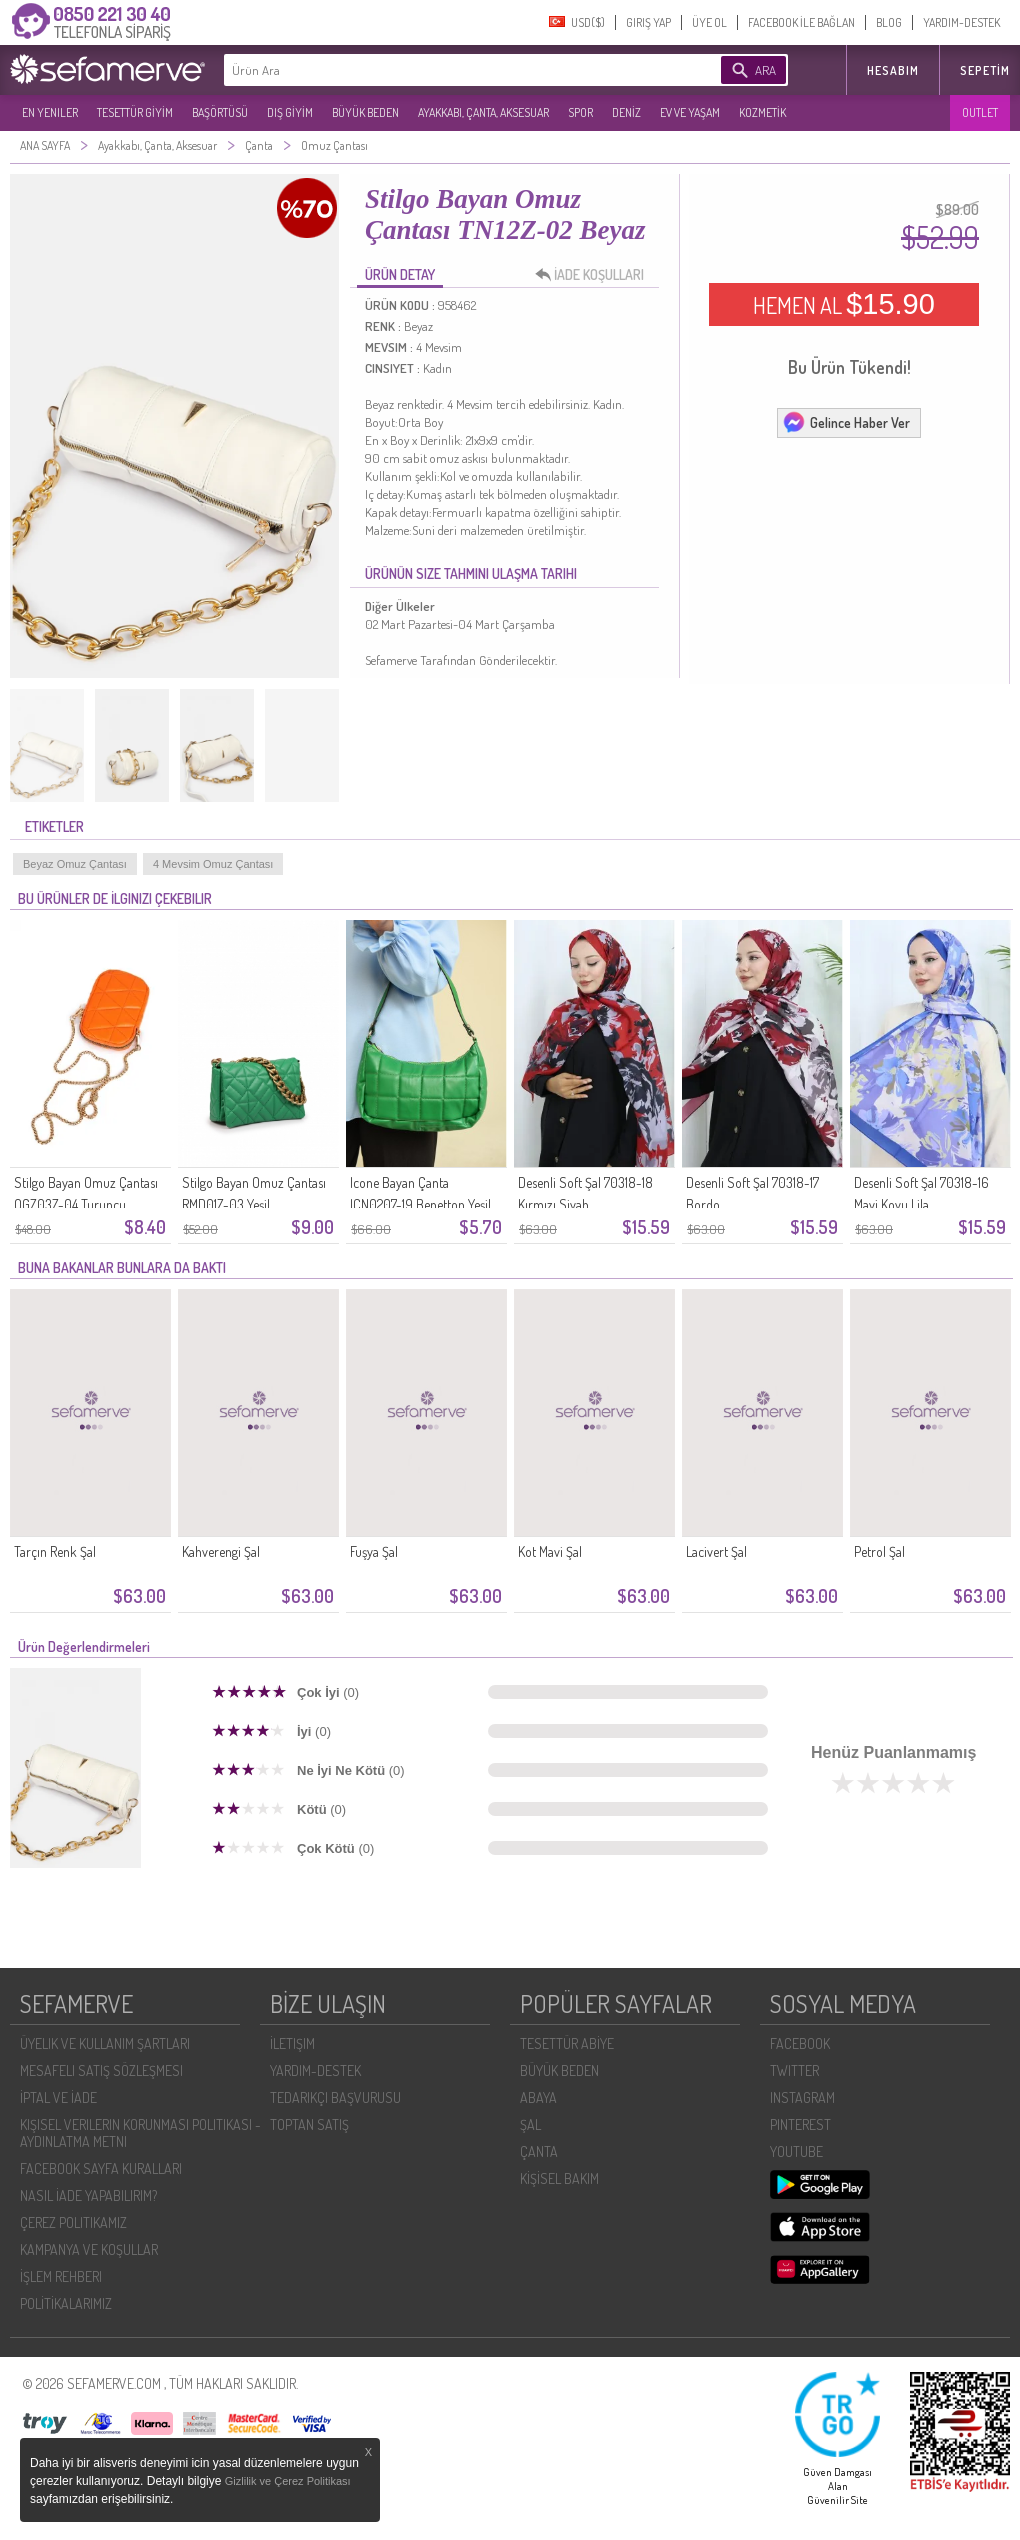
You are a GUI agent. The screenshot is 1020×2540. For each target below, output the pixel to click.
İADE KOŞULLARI (595, 275)
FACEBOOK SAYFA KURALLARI (101, 2168)
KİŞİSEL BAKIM (559, 2178)
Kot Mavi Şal (550, 1551)
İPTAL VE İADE (58, 2097)
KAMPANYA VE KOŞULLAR (89, 2249)
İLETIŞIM (292, 2043)
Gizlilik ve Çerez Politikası (288, 2481)
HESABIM (893, 70)
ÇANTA (539, 2151)
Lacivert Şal (716, 1551)
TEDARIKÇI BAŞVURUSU (335, 2097)
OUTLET (980, 112)
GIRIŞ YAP (648, 22)
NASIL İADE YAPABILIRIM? (88, 2195)
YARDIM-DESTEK (961, 22)
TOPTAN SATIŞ (309, 2124)
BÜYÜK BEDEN (365, 112)
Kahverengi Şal (221, 1551)
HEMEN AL (844, 304)
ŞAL (530, 2124)
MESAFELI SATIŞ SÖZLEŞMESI (101, 2070)
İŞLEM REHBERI (61, 2276)
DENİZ (626, 112)
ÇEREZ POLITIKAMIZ (73, 2222)
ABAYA (538, 2097)
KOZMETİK (762, 112)
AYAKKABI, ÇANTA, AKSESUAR (483, 112)
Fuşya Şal (374, 1551)
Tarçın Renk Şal (55, 1551)
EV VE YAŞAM (690, 112)
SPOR (580, 112)
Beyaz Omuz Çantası (75, 864)
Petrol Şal (879, 1551)
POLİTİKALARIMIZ (66, 2303)
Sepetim (985, 70)
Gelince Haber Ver (846, 422)
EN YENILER (50, 112)
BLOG (889, 22)
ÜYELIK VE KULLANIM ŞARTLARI (105, 2043)
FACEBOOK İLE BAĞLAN (801, 22)
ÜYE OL (709, 22)
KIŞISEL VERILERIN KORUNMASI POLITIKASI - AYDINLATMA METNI (140, 2133)
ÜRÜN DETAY (400, 274)
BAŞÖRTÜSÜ (220, 112)
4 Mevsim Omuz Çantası (213, 864)
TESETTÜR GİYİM (135, 112)
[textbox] (442, 70)
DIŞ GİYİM (290, 112)
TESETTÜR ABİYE (567, 2043)
